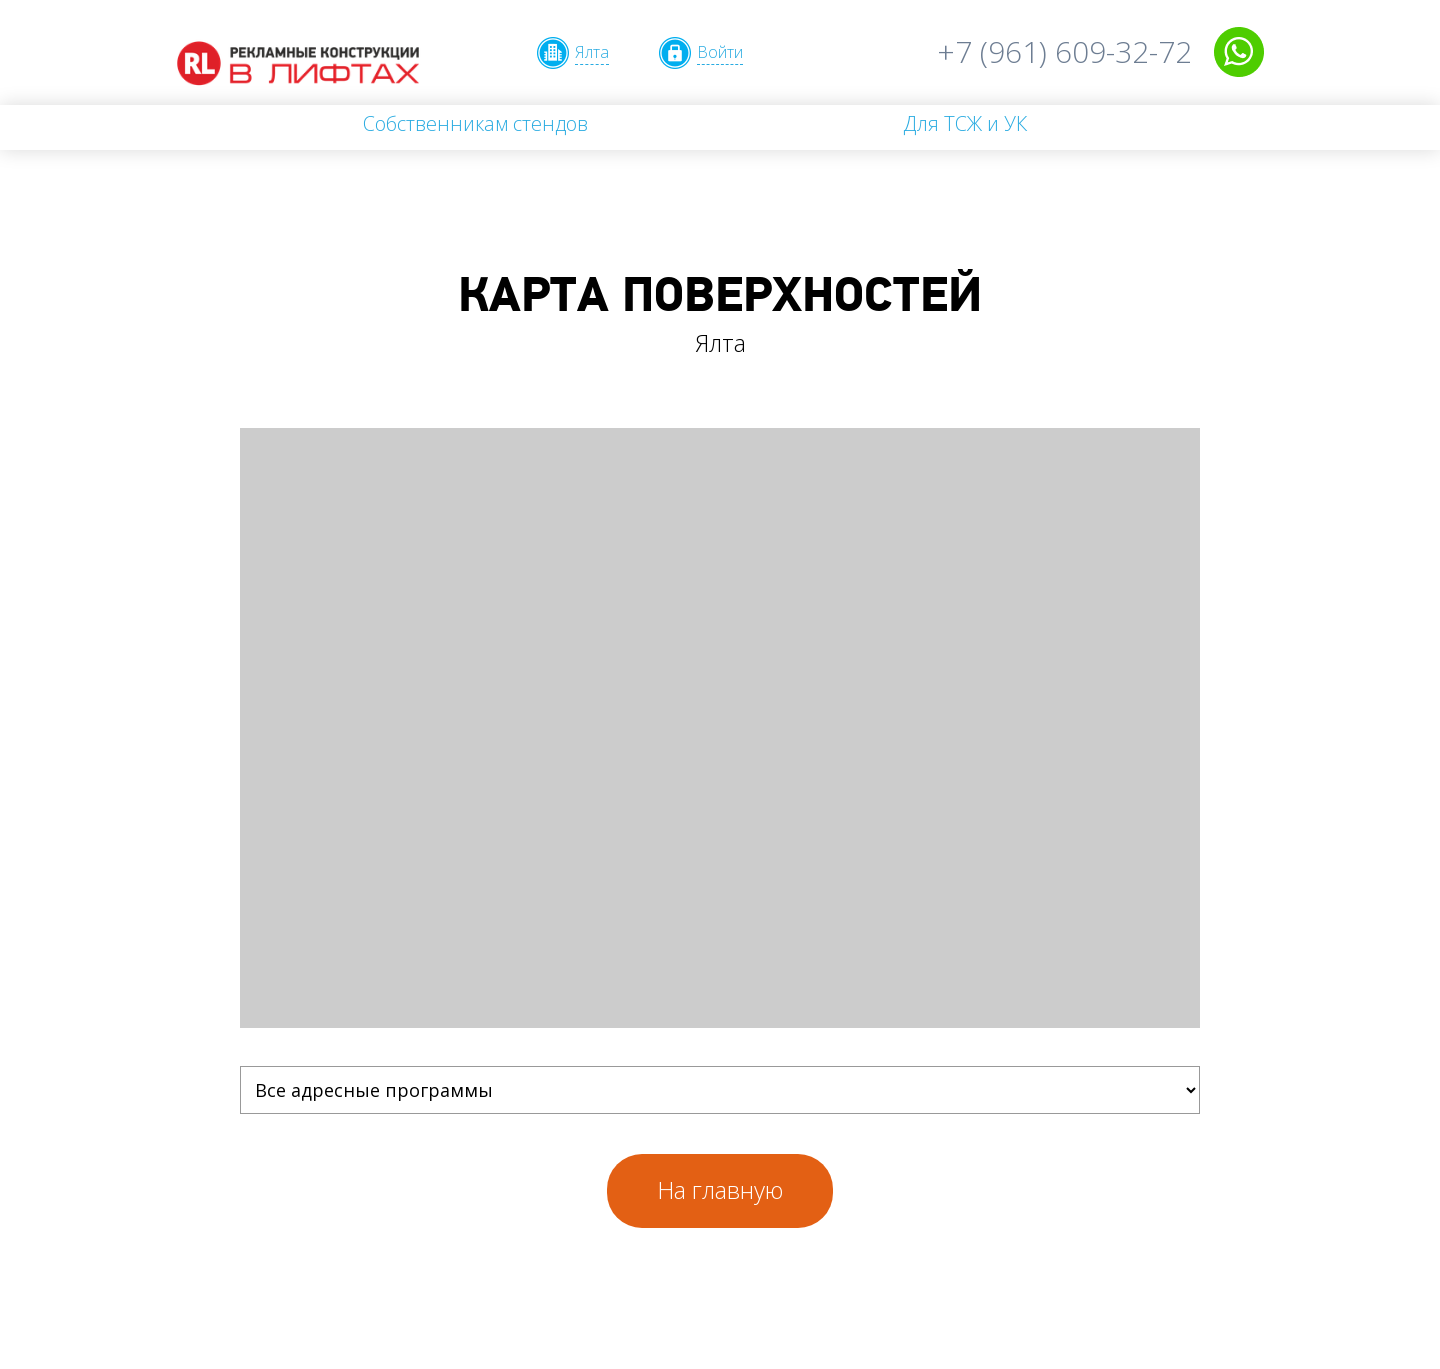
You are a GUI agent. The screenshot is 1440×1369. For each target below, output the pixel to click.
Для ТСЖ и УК (965, 123)
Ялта (592, 52)
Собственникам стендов (475, 123)
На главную (720, 1189)
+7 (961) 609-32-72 (1064, 51)
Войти (720, 52)
